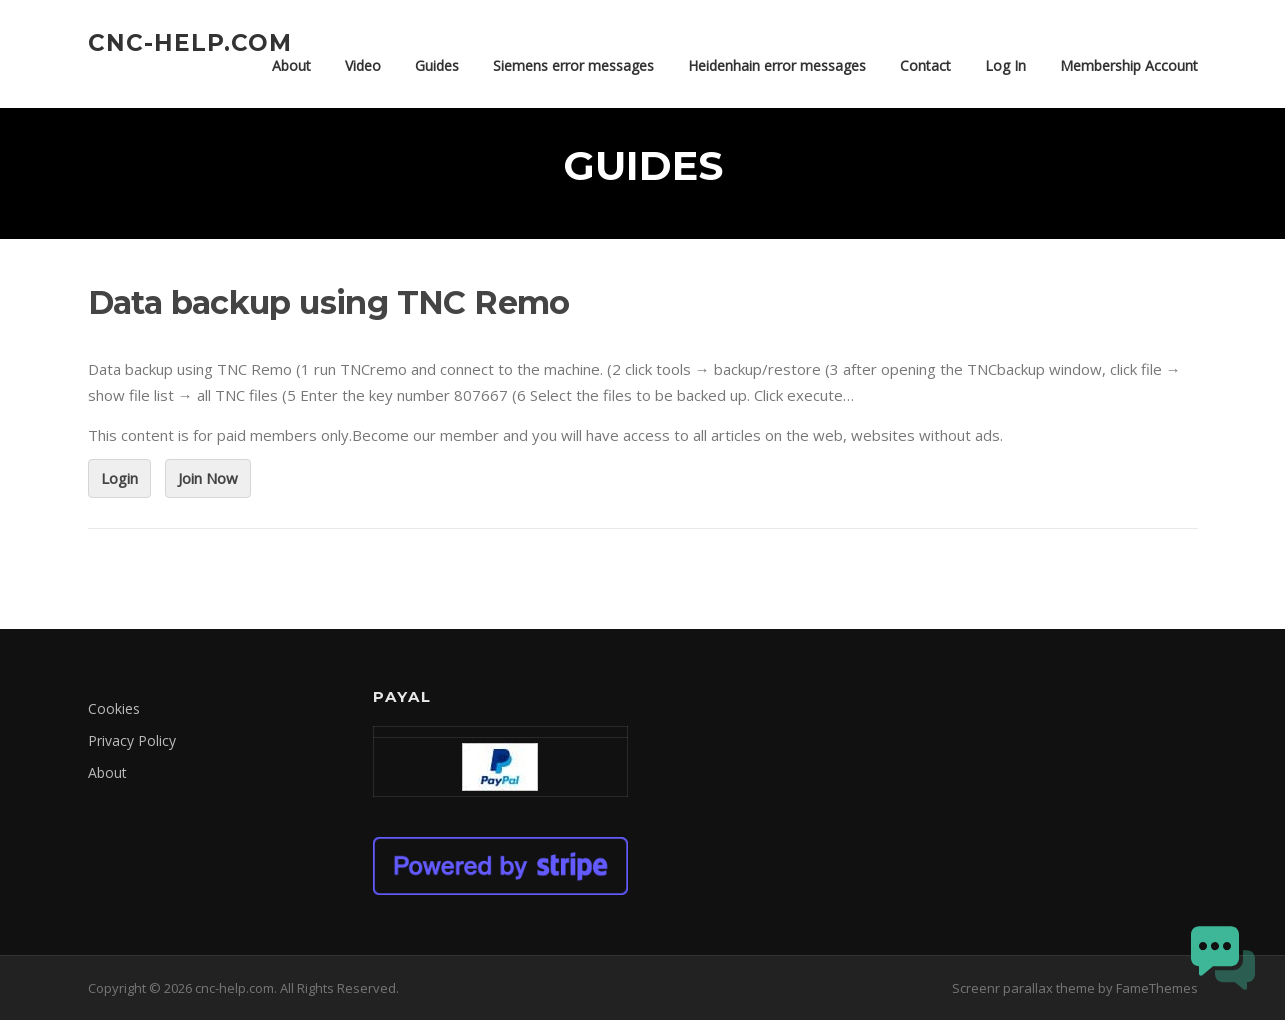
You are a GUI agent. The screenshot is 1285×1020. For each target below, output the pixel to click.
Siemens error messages (573, 65)
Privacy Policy (132, 740)
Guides (437, 65)
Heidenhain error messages (777, 65)
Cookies (114, 708)
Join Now (208, 478)
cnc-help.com (190, 42)
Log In (1005, 65)
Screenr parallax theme (1023, 988)
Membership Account (1129, 65)
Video (363, 65)
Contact (925, 65)
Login (119, 478)
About (291, 65)
